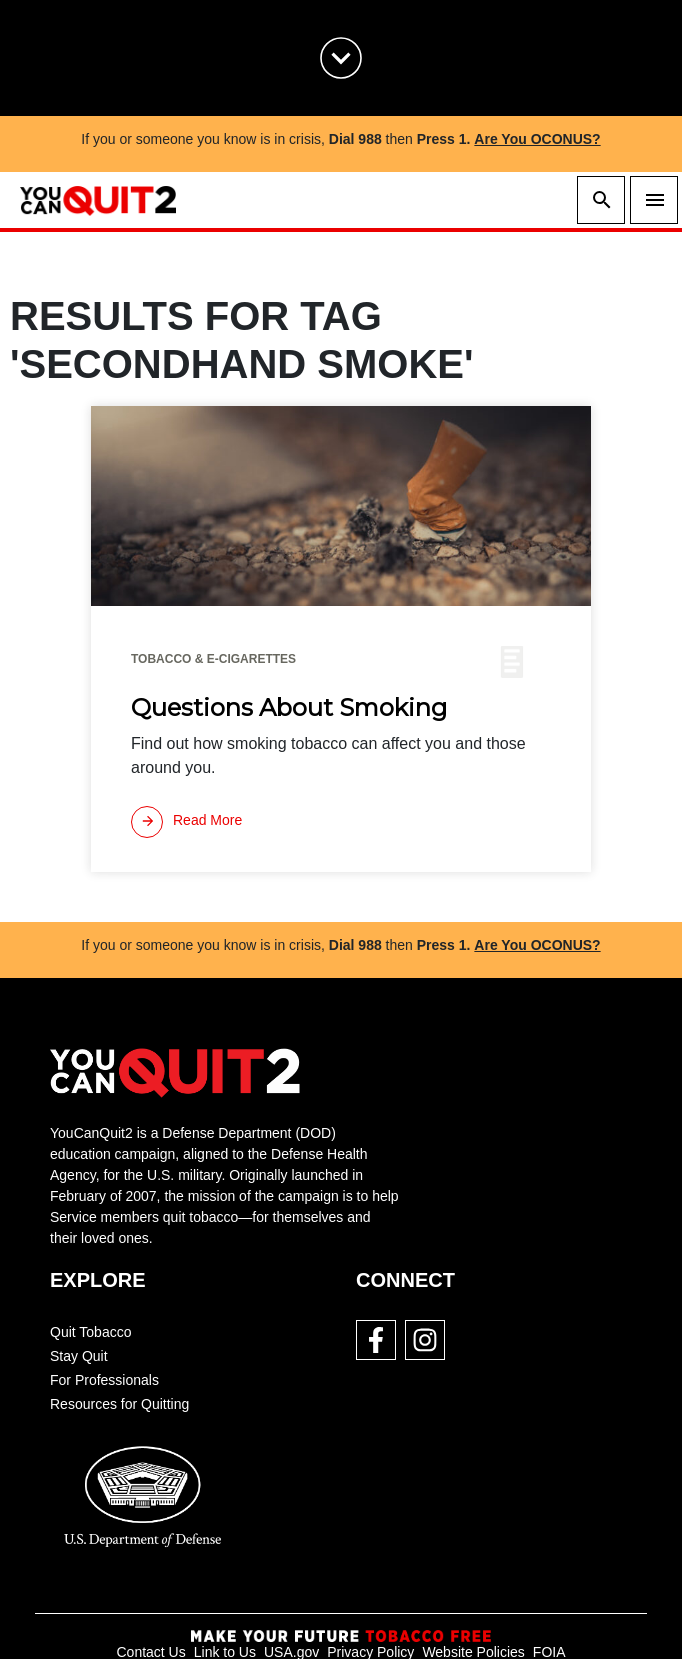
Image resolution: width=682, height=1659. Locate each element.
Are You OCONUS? (537, 139)
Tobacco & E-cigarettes (213, 659)
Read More (186, 822)
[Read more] (186, 822)
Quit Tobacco (90, 1332)
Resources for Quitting (119, 1404)
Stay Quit (79, 1356)
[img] (341, 506)
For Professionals (104, 1380)
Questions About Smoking (289, 708)
